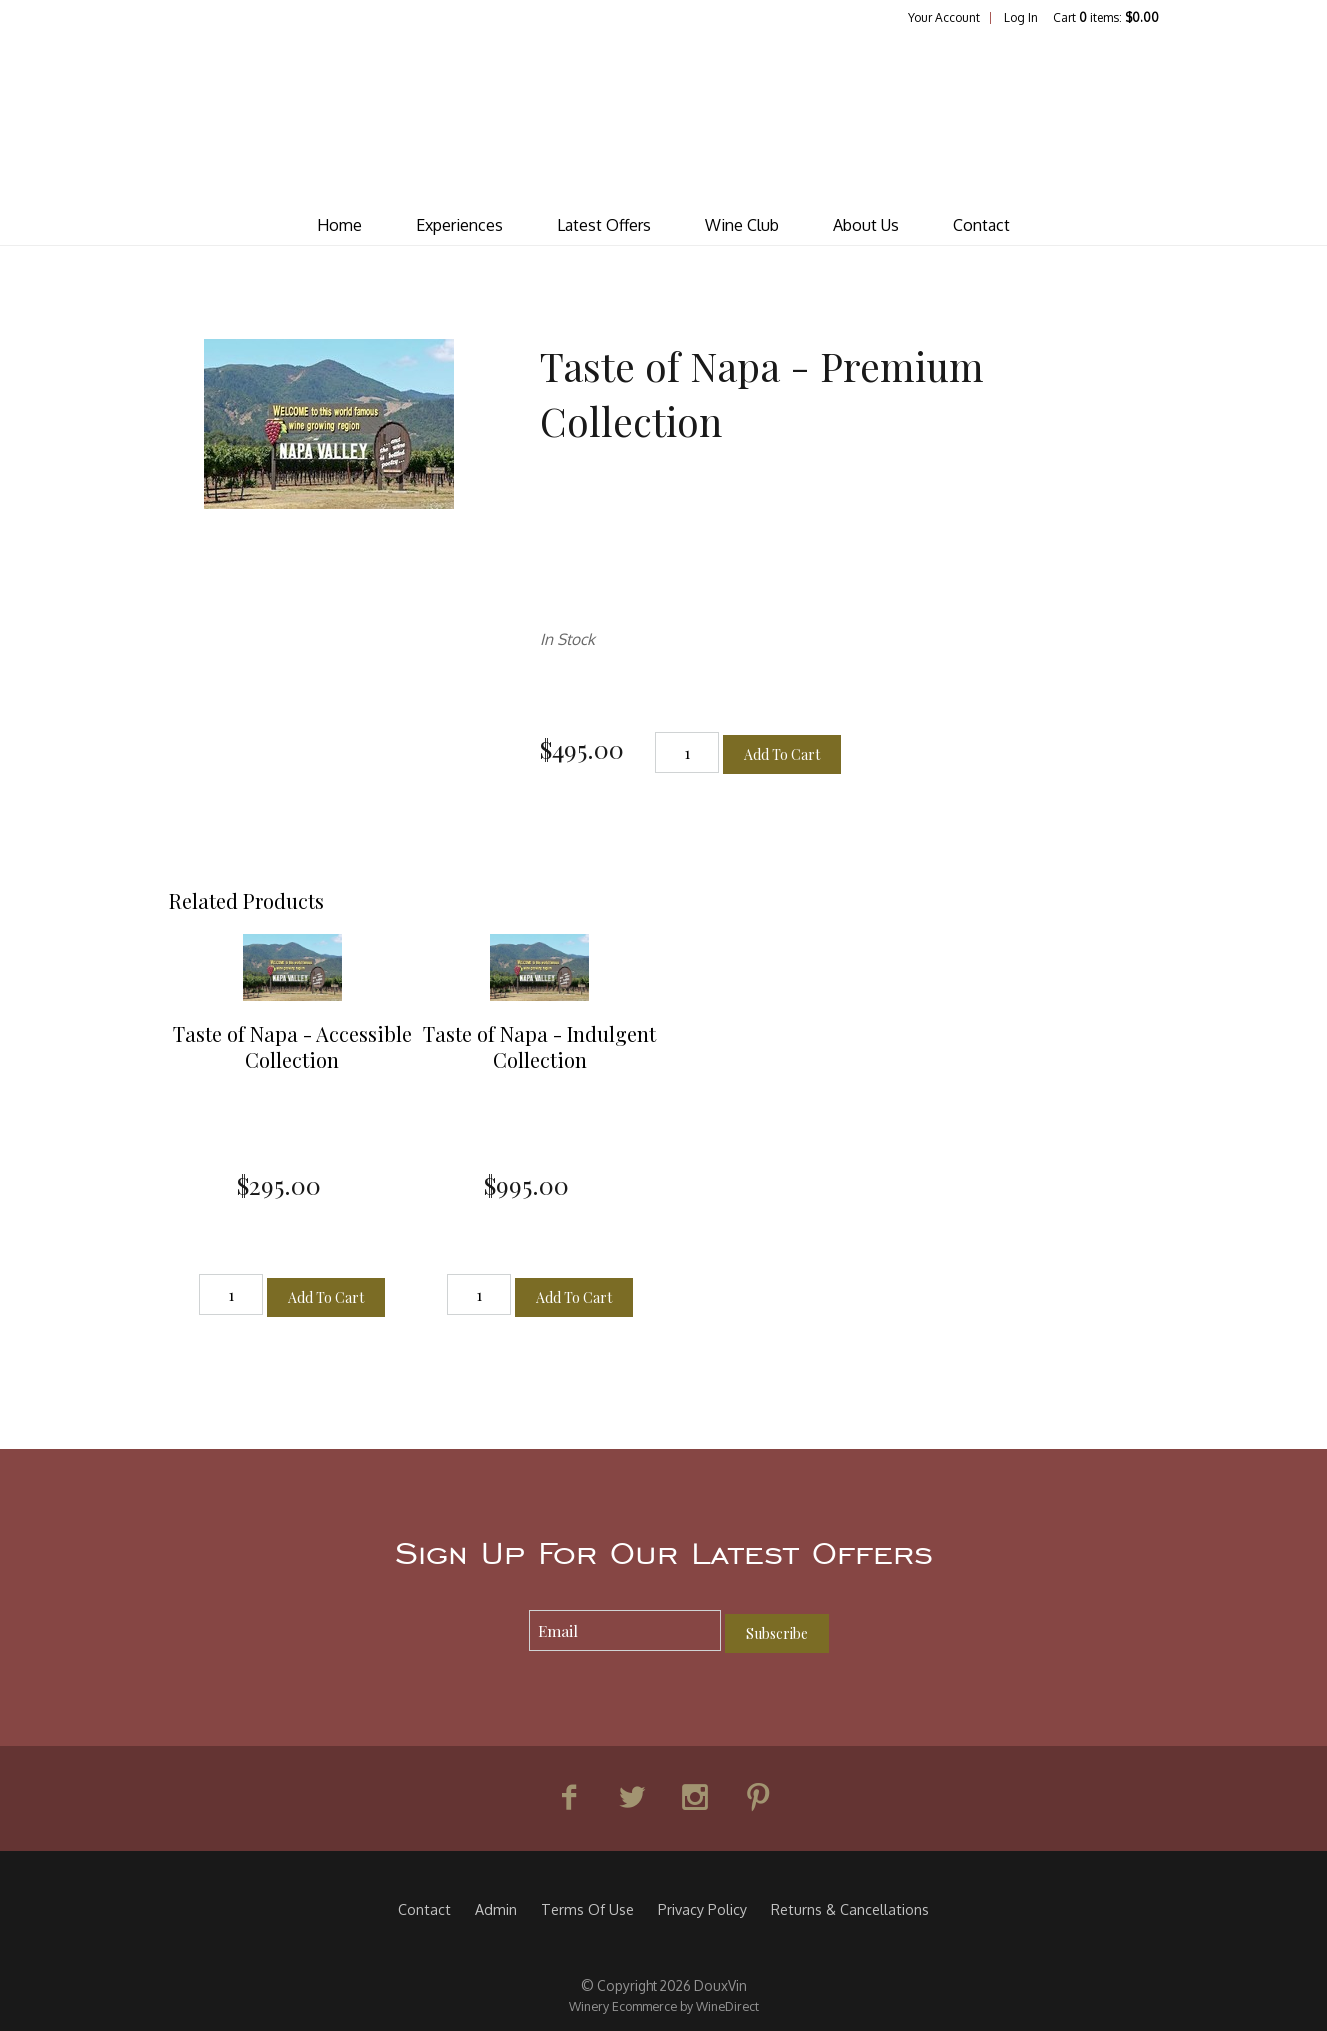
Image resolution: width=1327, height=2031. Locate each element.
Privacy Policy (702, 1909)
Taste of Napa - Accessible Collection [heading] (292, 1046)
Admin (496, 1909)
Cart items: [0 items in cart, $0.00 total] (1106, 17)
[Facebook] (569, 1798)
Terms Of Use (587, 1909)
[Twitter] (632, 1798)
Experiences (459, 225)
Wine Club (742, 225)
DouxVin (664, 116)
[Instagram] (695, 1798)
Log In (1021, 17)
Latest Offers (604, 225)
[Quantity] (687, 752)
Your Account (944, 17)
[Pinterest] (758, 1798)
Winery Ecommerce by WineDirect (664, 2006)
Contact (981, 225)
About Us (866, 225)
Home (339, 225)
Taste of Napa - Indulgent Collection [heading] (539, 1046)
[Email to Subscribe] (625, 1630)
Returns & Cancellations (850, 1909)
